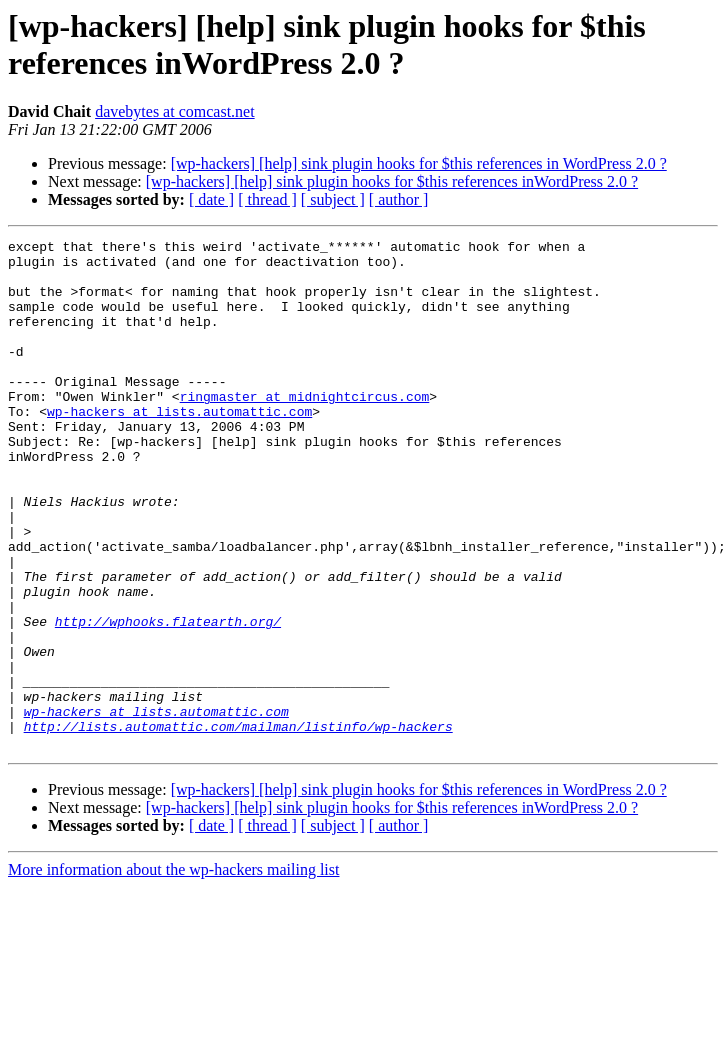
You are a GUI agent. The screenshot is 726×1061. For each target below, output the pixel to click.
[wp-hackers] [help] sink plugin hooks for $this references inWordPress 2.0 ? (392, 181)
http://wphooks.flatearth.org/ (168, 699)
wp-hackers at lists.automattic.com (179, 447)
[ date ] (211, 199)
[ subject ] (333, 199)
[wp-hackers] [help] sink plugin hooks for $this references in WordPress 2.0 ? (419, 163)
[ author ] (399, 199)
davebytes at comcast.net (175, 111)
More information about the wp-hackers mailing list (173, 971)
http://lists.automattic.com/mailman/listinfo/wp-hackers (238, 825)
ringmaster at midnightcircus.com (305, 429)
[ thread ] (267, 199)
